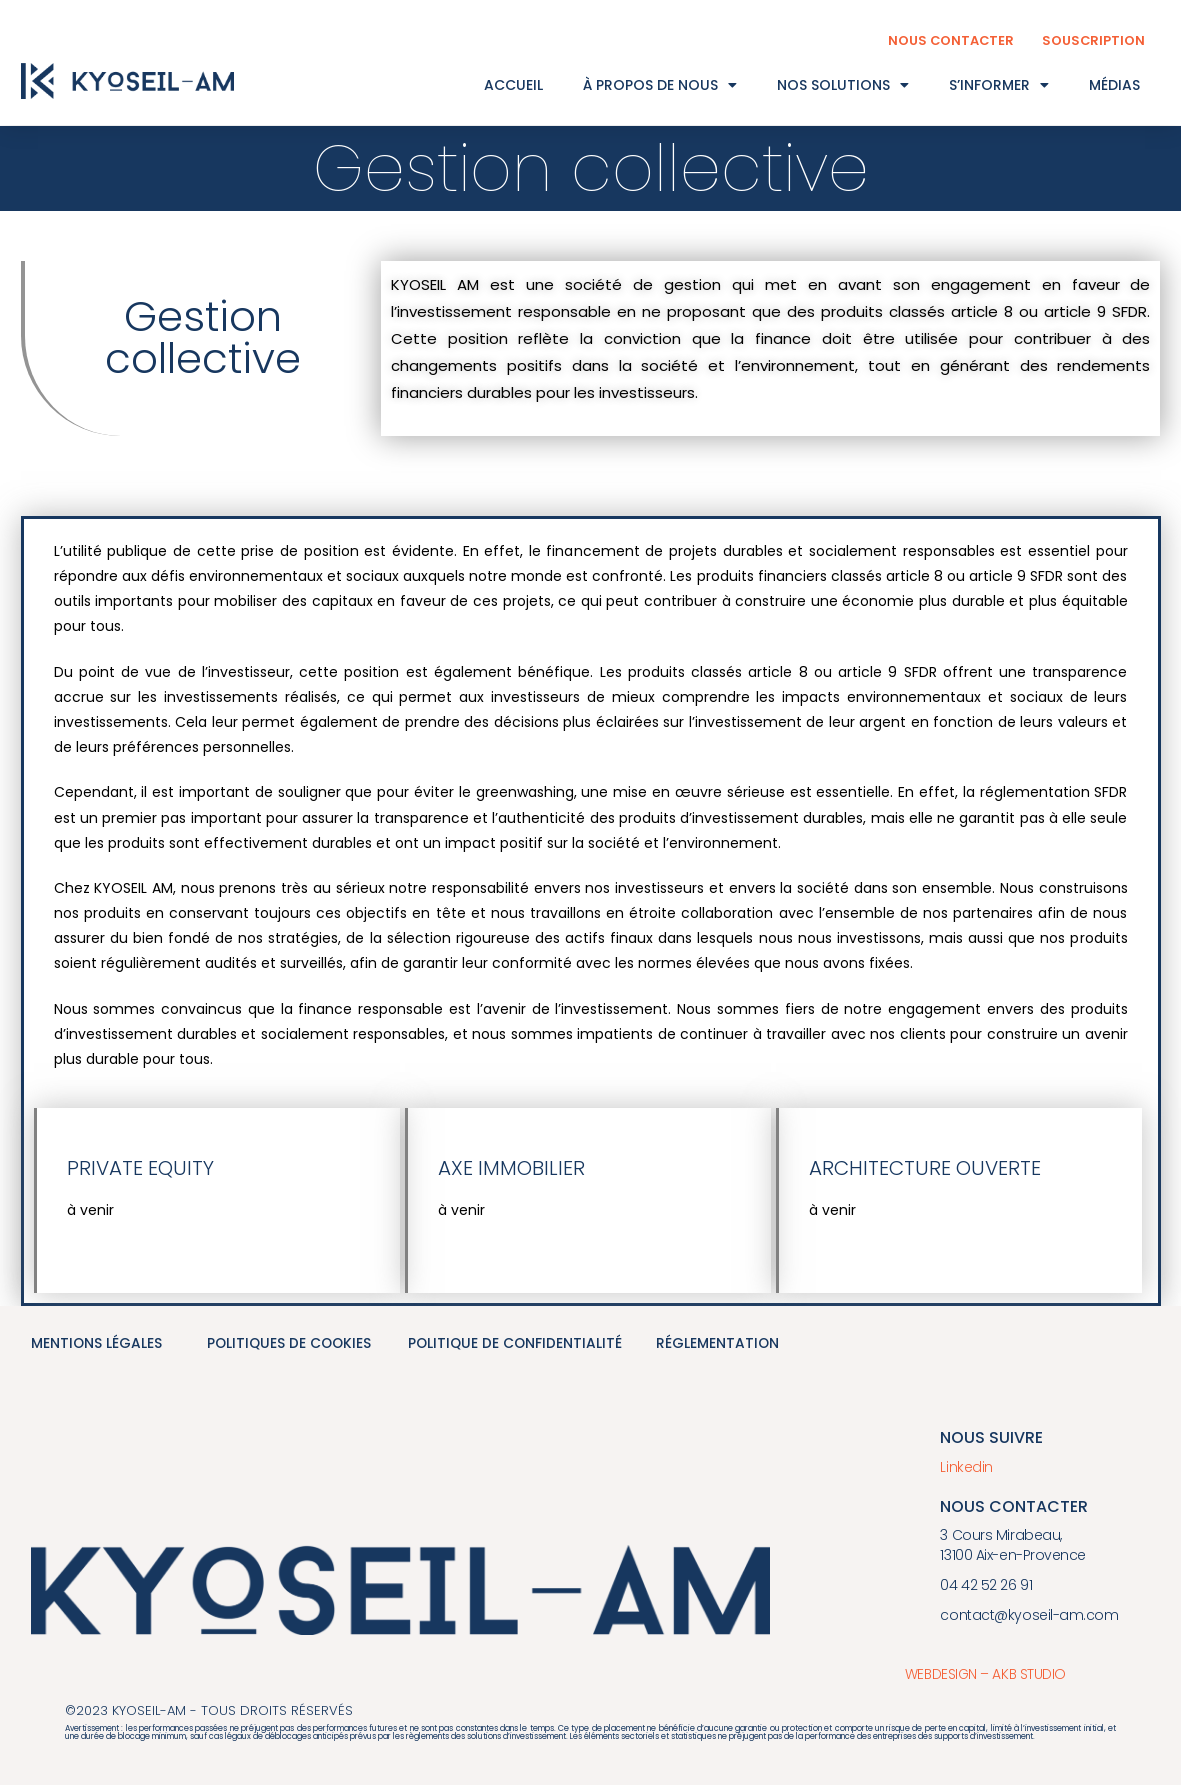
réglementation (718, 1344)
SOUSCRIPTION (1093, 40)
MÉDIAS (1114, 85)
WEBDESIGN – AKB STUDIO (984, 1673)
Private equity (140, 1168)
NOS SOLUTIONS (843, 85)
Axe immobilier (511, 1168)
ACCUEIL (513, 85)
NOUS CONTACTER (949, 40)
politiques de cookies (291, 1344)
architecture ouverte (925, 1168)
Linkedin (966, 1467)
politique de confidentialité (516, 1344)
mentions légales (97, 1344)
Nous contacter (1014, 1505)
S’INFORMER (999, 85)
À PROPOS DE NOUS (660, 85)
